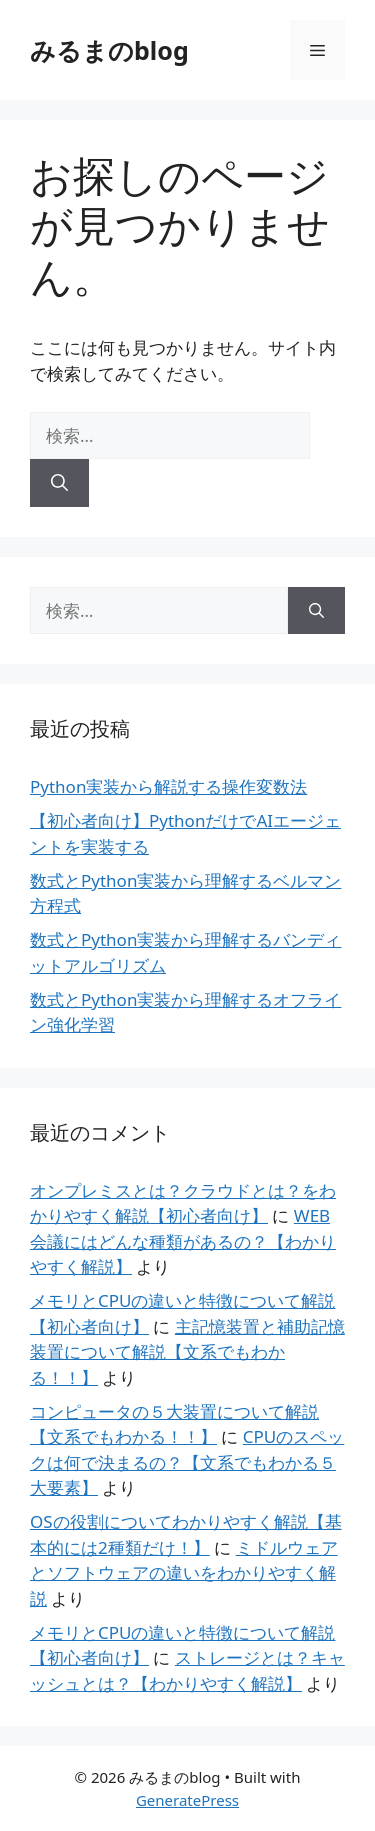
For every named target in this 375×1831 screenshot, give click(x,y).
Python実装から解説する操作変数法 (168, 786)
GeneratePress (187, 1800)
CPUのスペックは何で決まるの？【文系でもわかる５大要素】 (187, 1462)
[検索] (59, 483)
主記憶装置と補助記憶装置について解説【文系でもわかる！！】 (187, 1352)
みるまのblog (109, 50)
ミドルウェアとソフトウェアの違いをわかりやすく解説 (184, 1573)
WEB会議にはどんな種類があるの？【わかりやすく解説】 (183, 1241)
